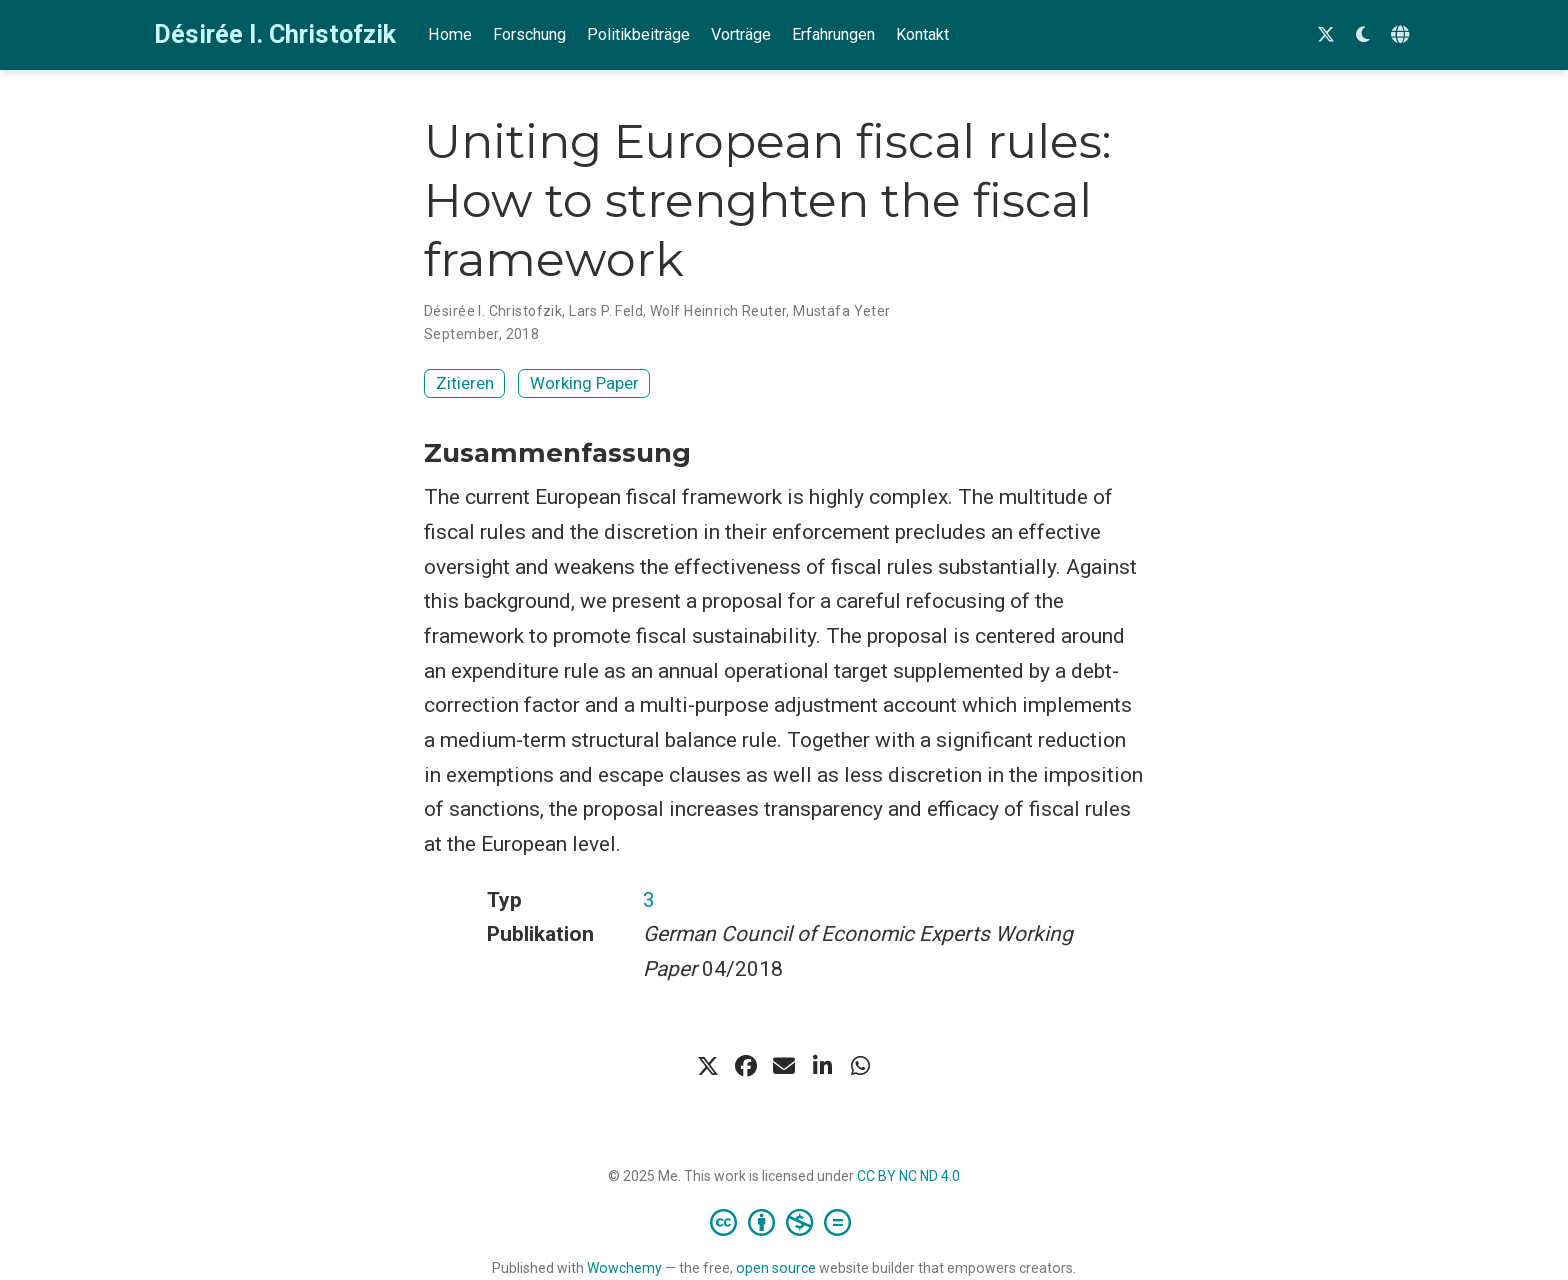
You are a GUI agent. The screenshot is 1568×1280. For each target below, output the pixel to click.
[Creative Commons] (784, 1222)
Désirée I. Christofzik (275, 34)
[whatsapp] (860, 1066)
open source (776, 1268)
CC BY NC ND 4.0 (908, 1176)
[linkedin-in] (822, 1066)
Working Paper (584, 383)
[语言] (1402, 35)
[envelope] (784, 1066)
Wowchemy (624, 1268)
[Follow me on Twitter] (1326, 35)
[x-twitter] (708, 1066)
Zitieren (465, 383)
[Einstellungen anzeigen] (1363, 35)
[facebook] (746, 1066)
